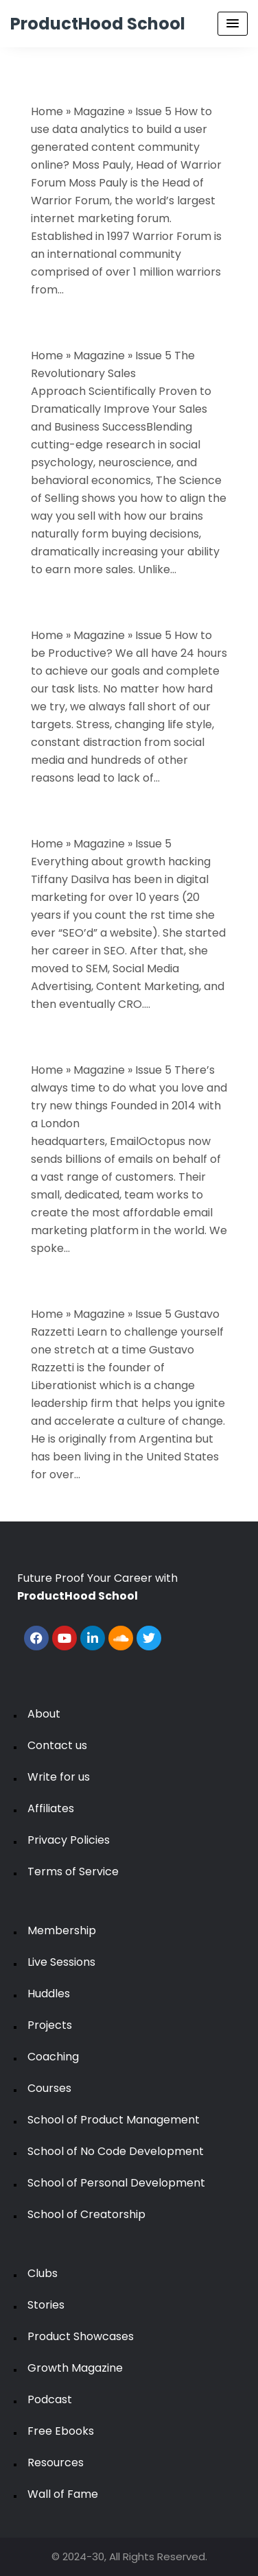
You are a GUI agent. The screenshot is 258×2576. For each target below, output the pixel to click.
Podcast (49, 2399)
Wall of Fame (62, 2494)
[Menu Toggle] (233, 24)
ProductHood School (97, 23)
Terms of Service (73, 1871)
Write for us (58, 1777)
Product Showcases (80, 2336)
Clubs (42, 2273)
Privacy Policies (68, 1840)
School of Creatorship (86, 2214)
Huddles (48, 1993)
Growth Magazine (75, 2368)
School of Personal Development (116, 2183)
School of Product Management (113, 2120)
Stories (45, 2305)
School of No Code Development (115, 2151)
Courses (49, 2088)
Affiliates (50, 1808)
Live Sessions (61, 1962)
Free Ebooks (60, 2431)
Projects (49, 2025)
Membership (61, 1930)
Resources (55, 2462)
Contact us (57, 1745)
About (43, 1714)
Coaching (53, 2057)
